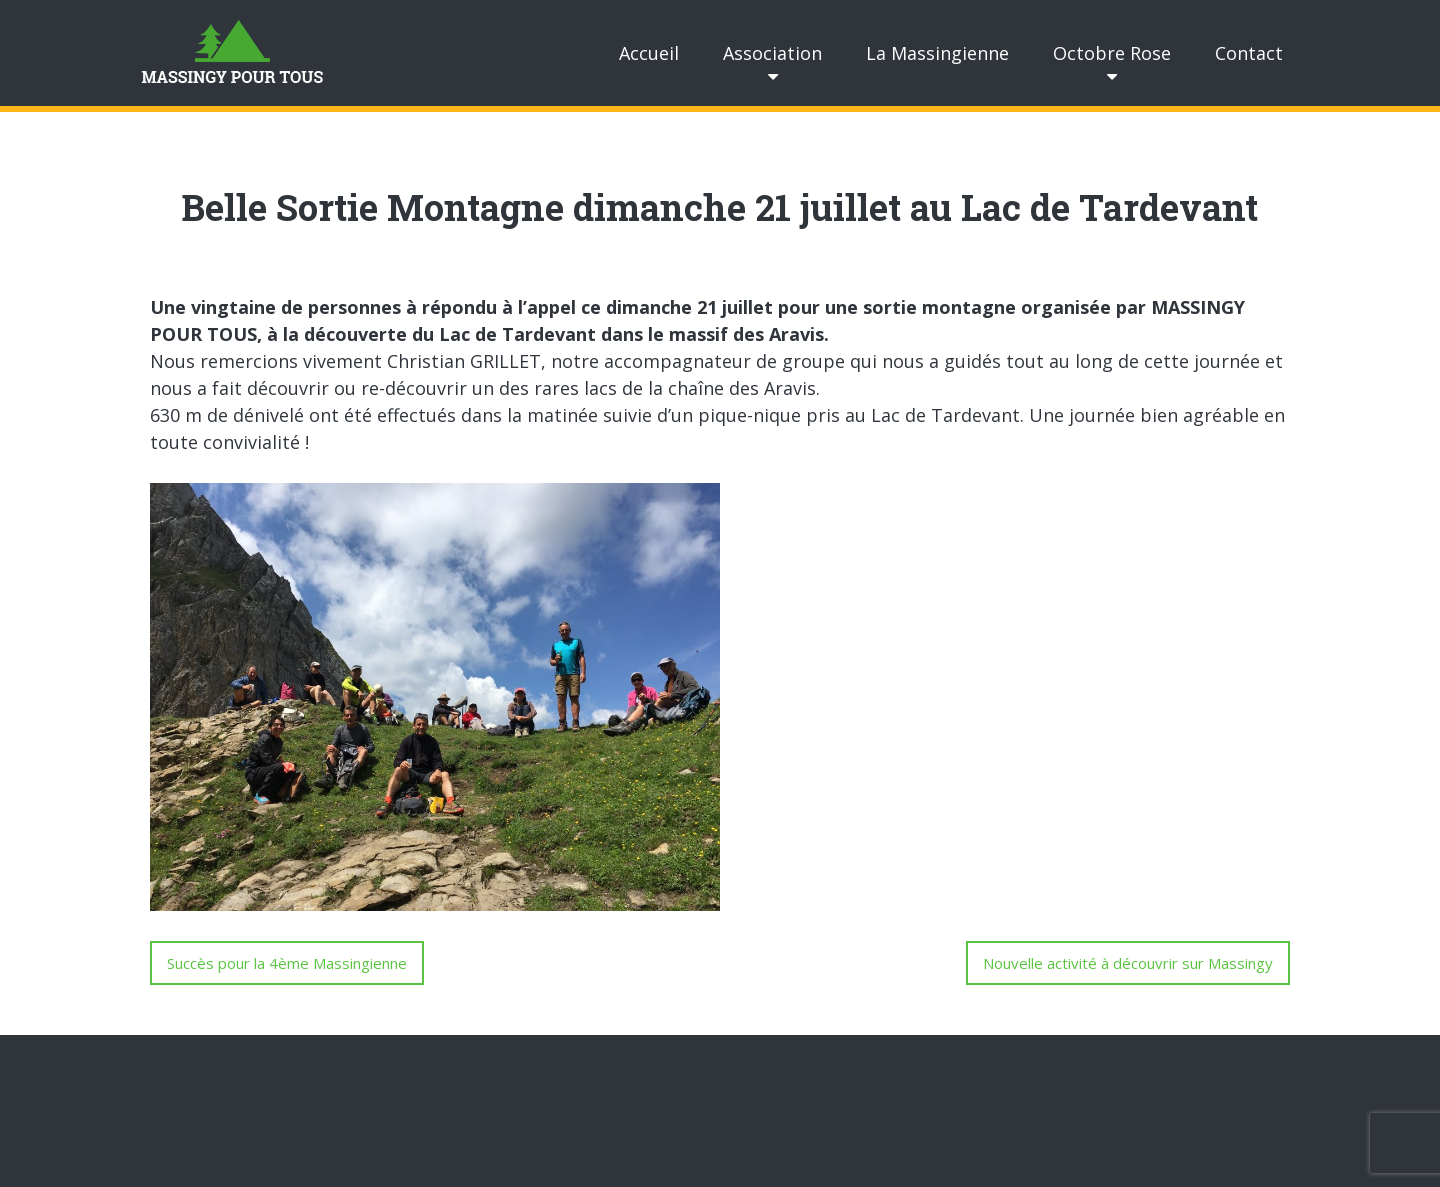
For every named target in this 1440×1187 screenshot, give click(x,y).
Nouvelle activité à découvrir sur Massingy (1128, 963)
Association (772, 53)
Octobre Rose (1112, 53)
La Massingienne (937, 53)
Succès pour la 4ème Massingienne (287, 963)
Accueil (649, 53)
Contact (1249, 53)
